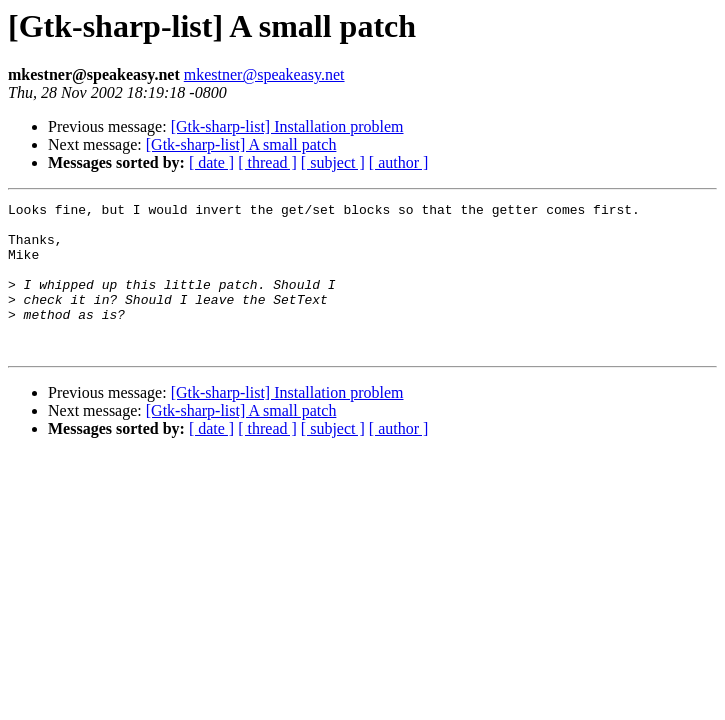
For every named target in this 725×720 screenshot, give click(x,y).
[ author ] (399, 162)
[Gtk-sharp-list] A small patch (241, 144)
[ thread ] (267, 162)
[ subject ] (333, 162)
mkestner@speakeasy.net (264, 74)
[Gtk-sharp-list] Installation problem (287, 126)
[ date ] (211, 162)
